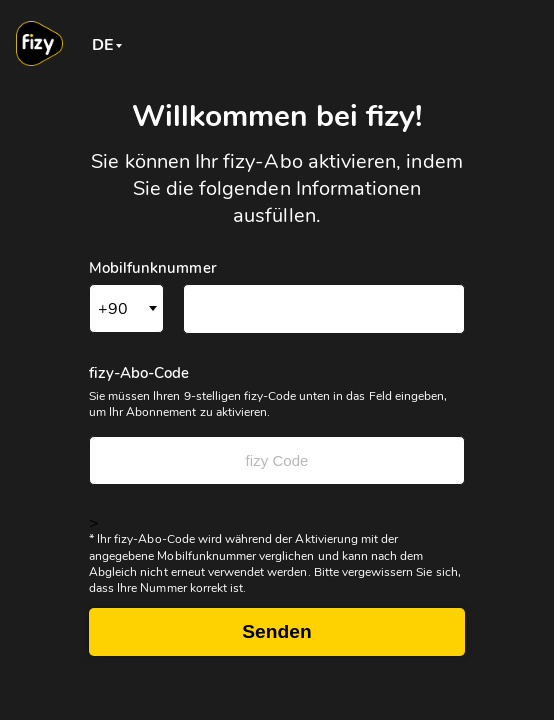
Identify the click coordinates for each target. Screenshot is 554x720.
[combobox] (104, 44)
